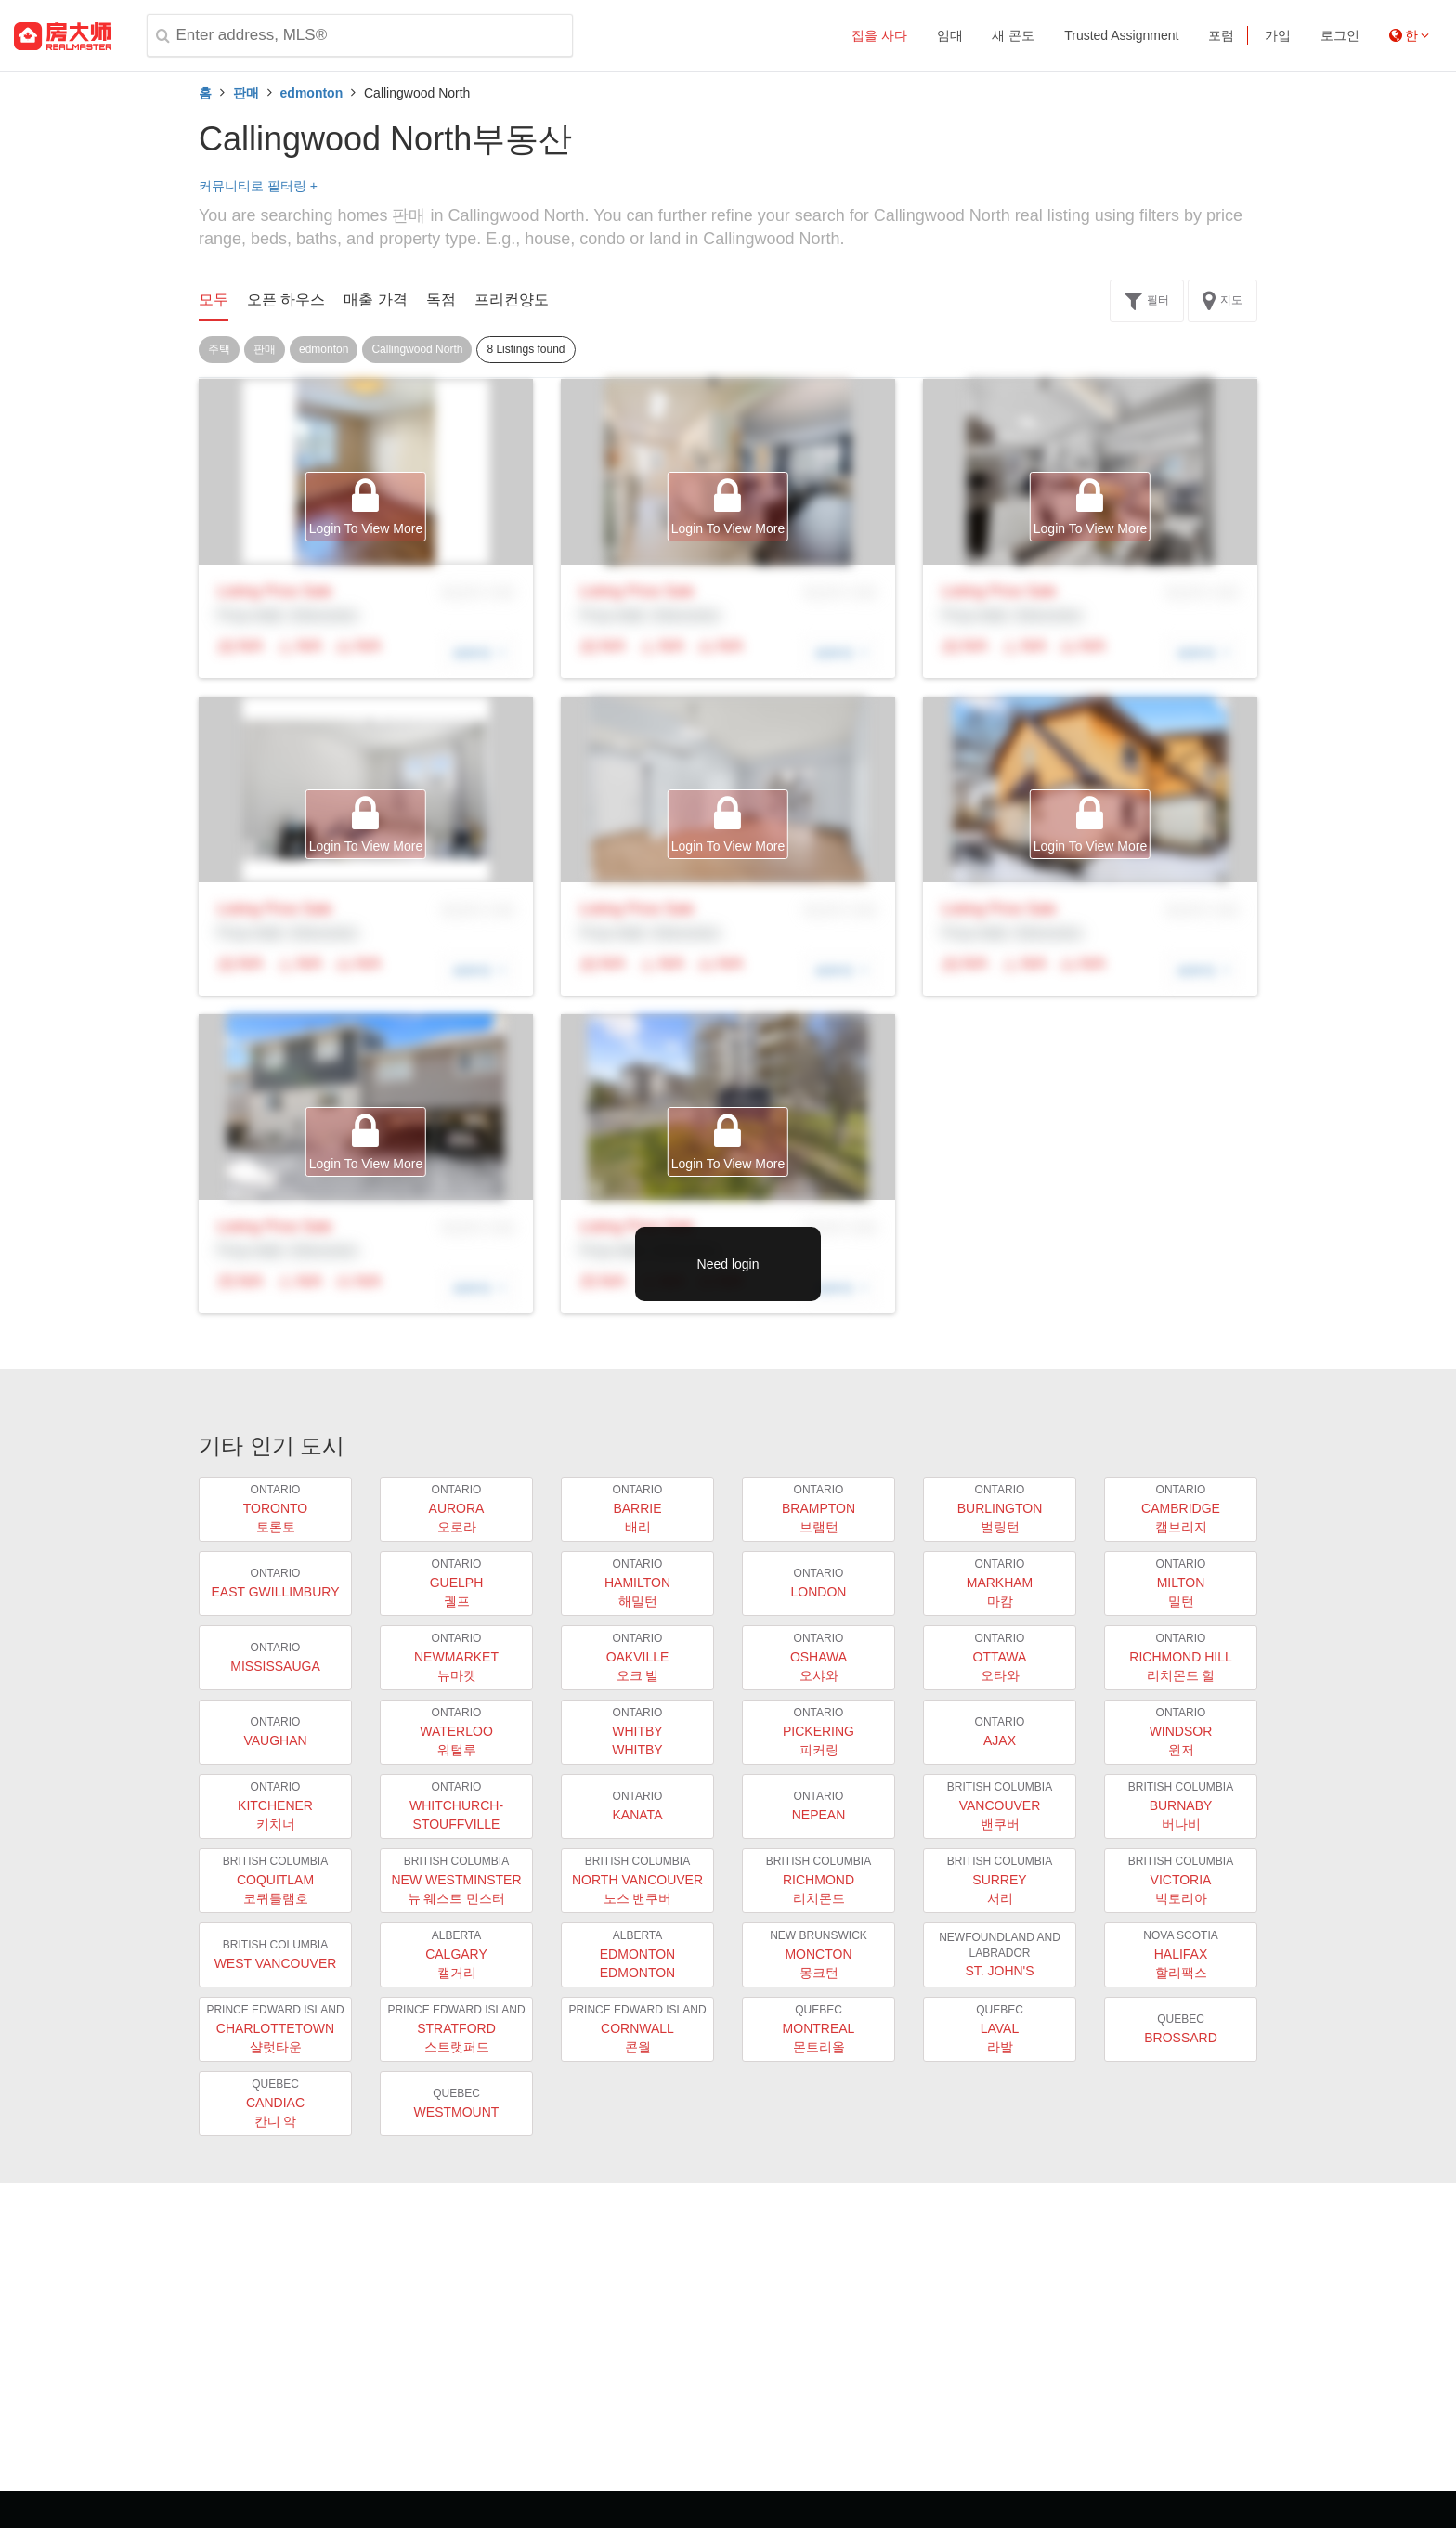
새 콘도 (1013, 35)
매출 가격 (375, 299)
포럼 (1221, 35)
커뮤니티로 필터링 (258, 185)
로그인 (1339, 35)
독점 (441, 299)
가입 (1278, 35)
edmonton (312, 92)
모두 (213, 299)
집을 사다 (879, 35)
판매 (246, 92)
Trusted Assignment (1121, 35)
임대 (950, 35)
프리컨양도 (511, 299)
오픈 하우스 (286, 299)
